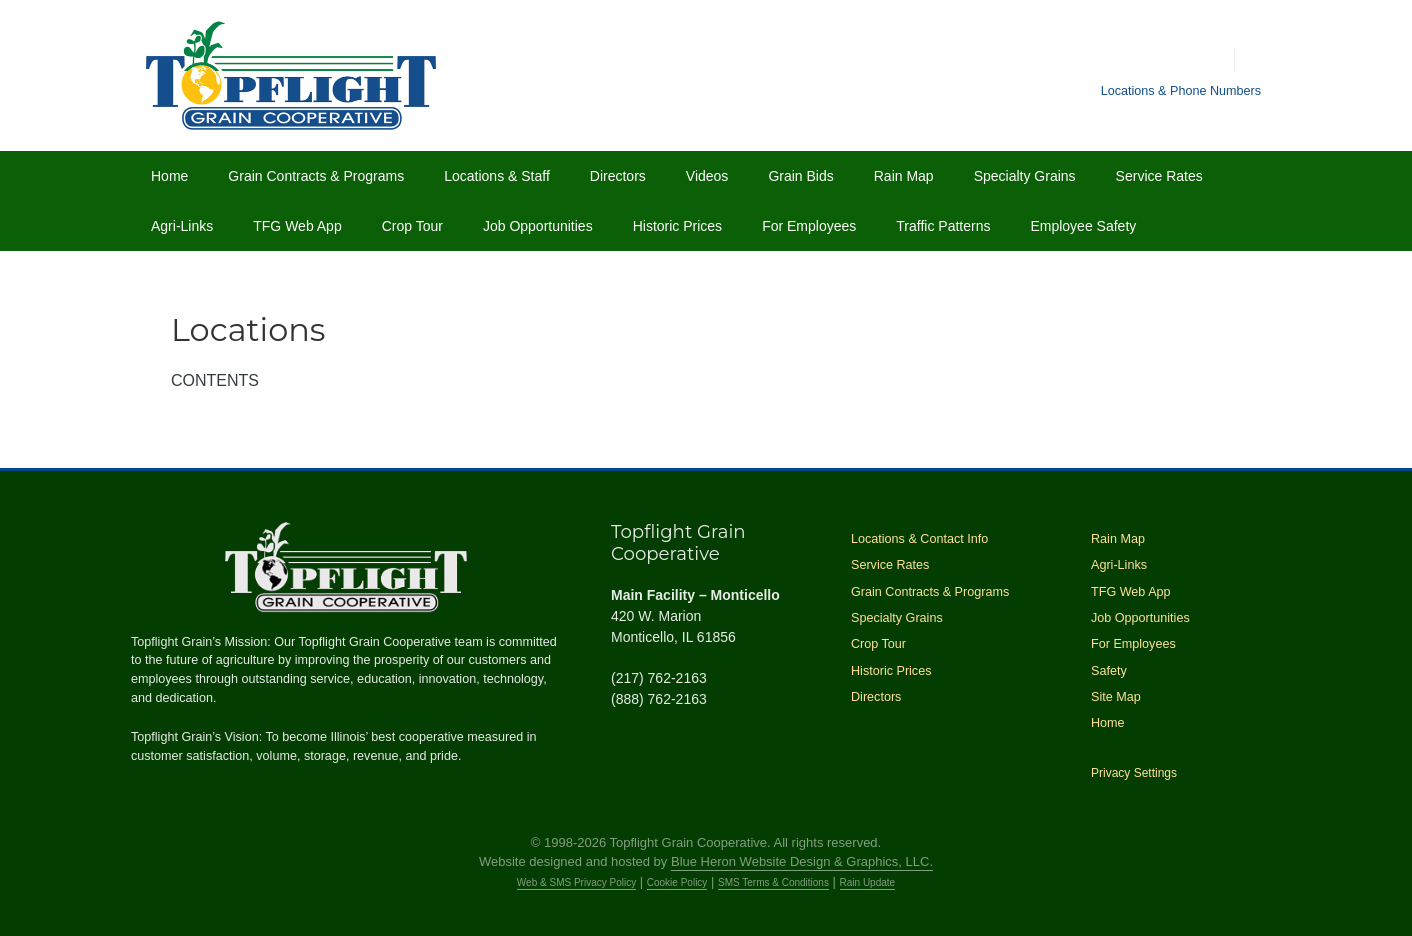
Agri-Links (182, 226)
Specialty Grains (1025, 176)
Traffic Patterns (943, 226)
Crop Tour (412, 226)
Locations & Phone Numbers (1181, 91)
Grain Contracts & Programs (316, 176)
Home (169, 176)
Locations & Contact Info (919, 539)
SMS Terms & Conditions (773, 882)
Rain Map (904, 176)
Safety (1109, 671)
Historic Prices (677, 226)
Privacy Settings (1134, 773)
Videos (707, 176)
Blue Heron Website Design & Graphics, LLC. (802, 861)
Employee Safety (1083, 226)
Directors (618, 176)
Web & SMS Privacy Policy (576, 882)
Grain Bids (800, 176)
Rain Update (868, 882)
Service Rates (1159, 176)
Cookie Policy (677, 882)
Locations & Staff (497, 176)
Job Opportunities (538, 226)
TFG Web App (297, 226)
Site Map (1116, 697)
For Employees (809, 226)
